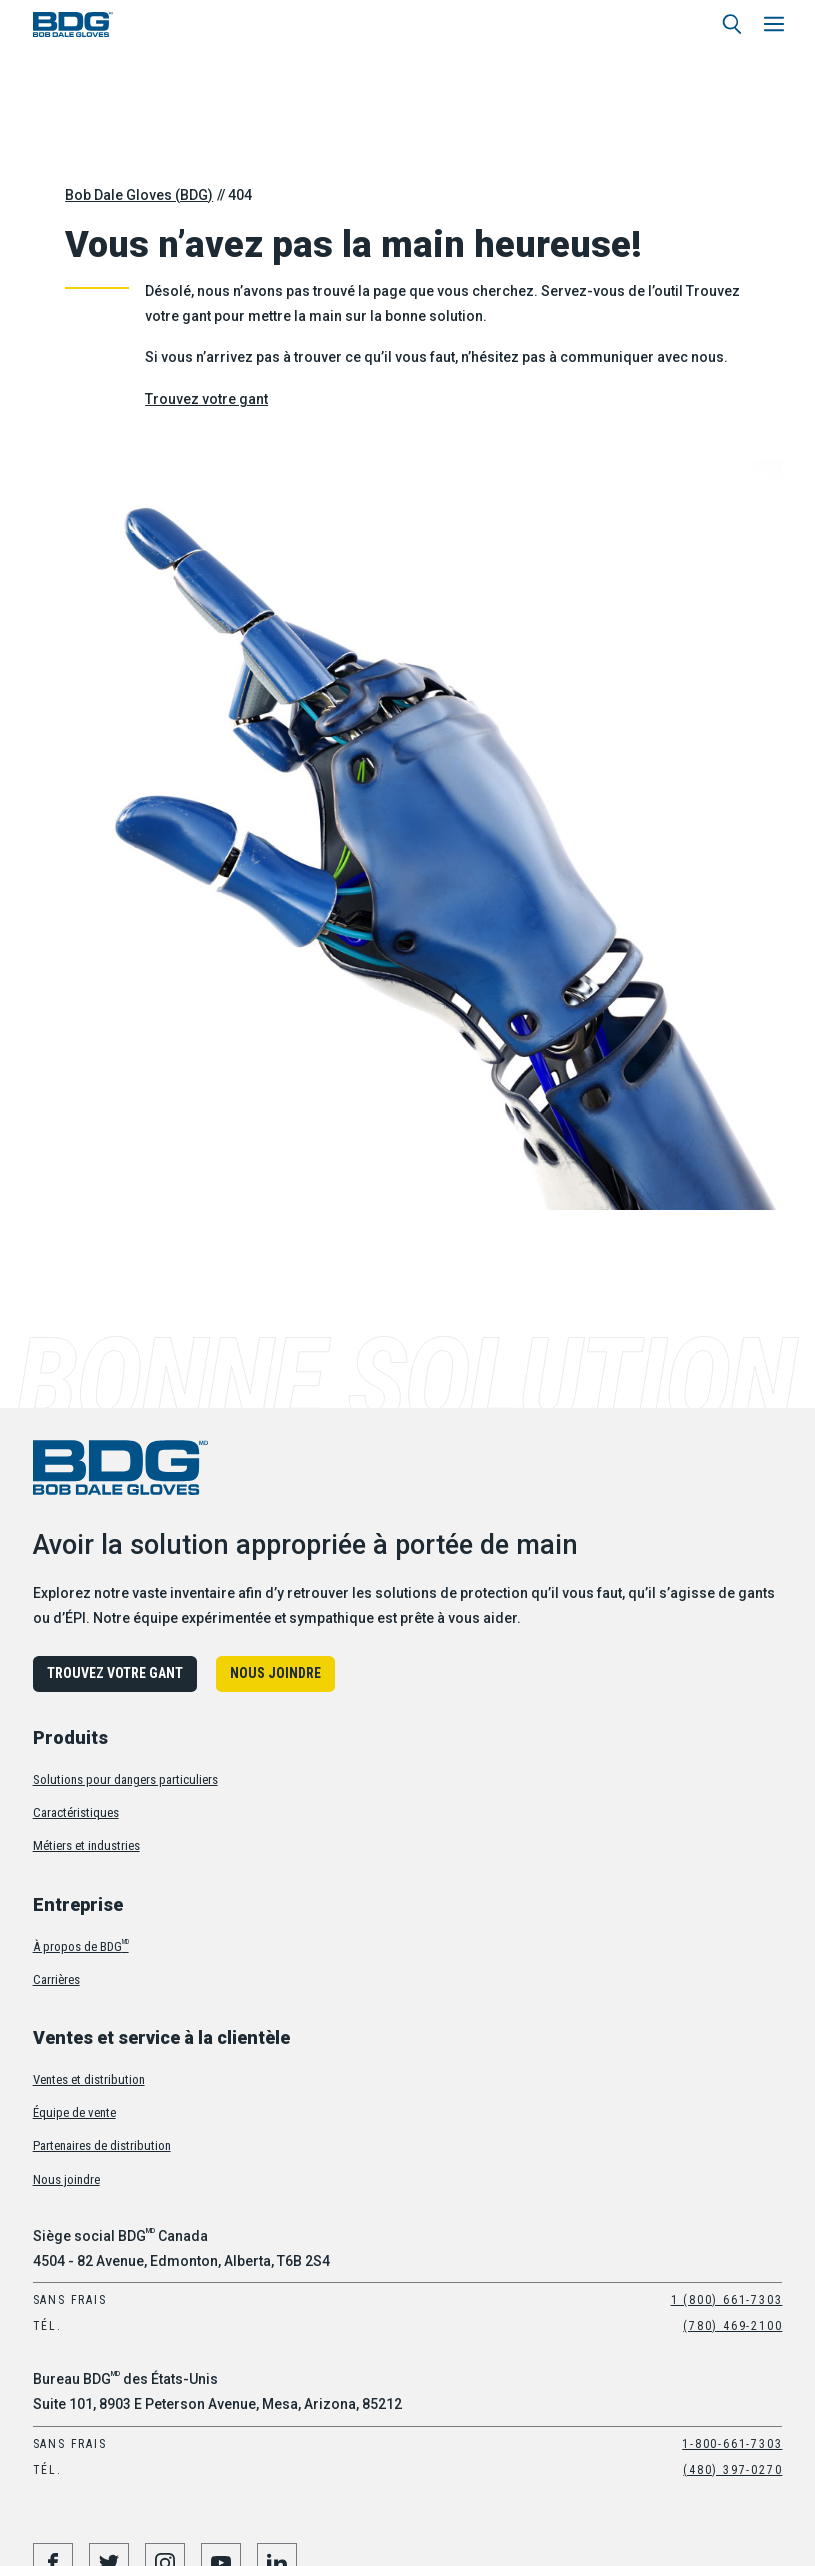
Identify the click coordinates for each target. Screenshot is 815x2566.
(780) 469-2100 (732, 2326)
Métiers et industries (86, 1845)
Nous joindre (275, 1673)
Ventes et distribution (89, 2079)
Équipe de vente (74, 2112)
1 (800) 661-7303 (727, 2300)
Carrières (56, 1979)
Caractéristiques (76, 1812)
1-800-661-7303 (732, 2444)
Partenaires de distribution (102, 2145)
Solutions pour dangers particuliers (125, 1779)
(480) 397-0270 (732, 2470)
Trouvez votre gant (206, 399)
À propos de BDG (81, 1946)
